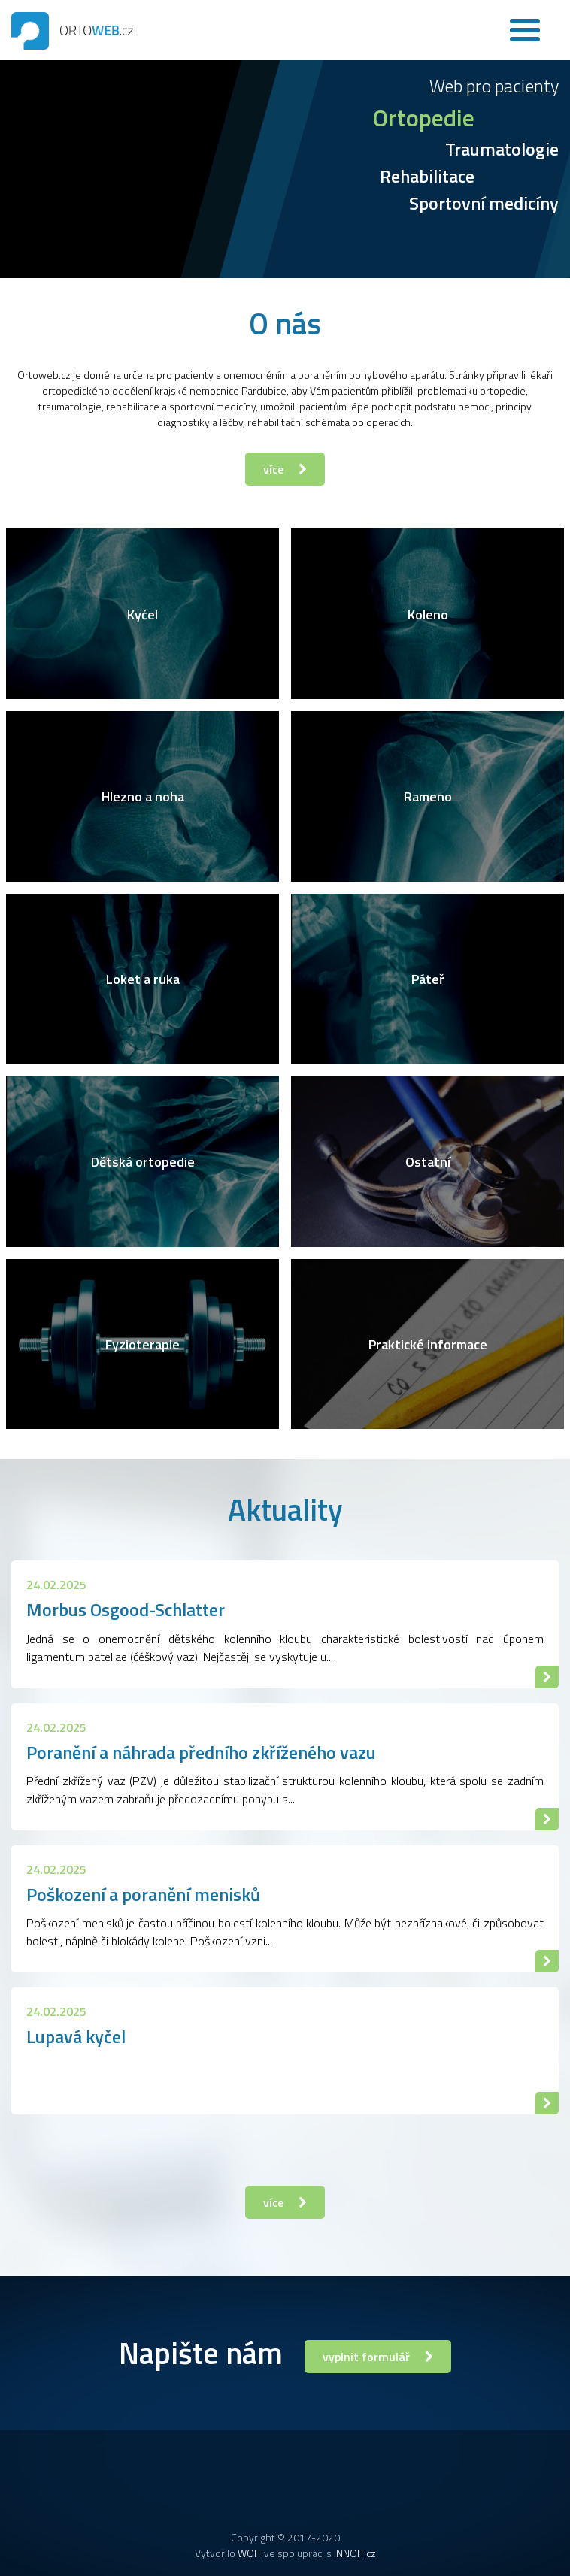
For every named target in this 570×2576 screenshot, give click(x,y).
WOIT (250, 2553)
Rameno (428, 796)
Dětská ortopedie (143, 1162)
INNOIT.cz (355, 2553)
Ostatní (427, 1162)
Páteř (428, 979)
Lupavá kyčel (76, 2036)
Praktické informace (427, 1344)
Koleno (427, 614)
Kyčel (142, 614)
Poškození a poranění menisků (143, 1894)
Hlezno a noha (143, 796)
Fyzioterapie (142, 1344)
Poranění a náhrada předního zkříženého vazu (201, 1752)
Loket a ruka (143, 979)
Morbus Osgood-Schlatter (125, 1609)
